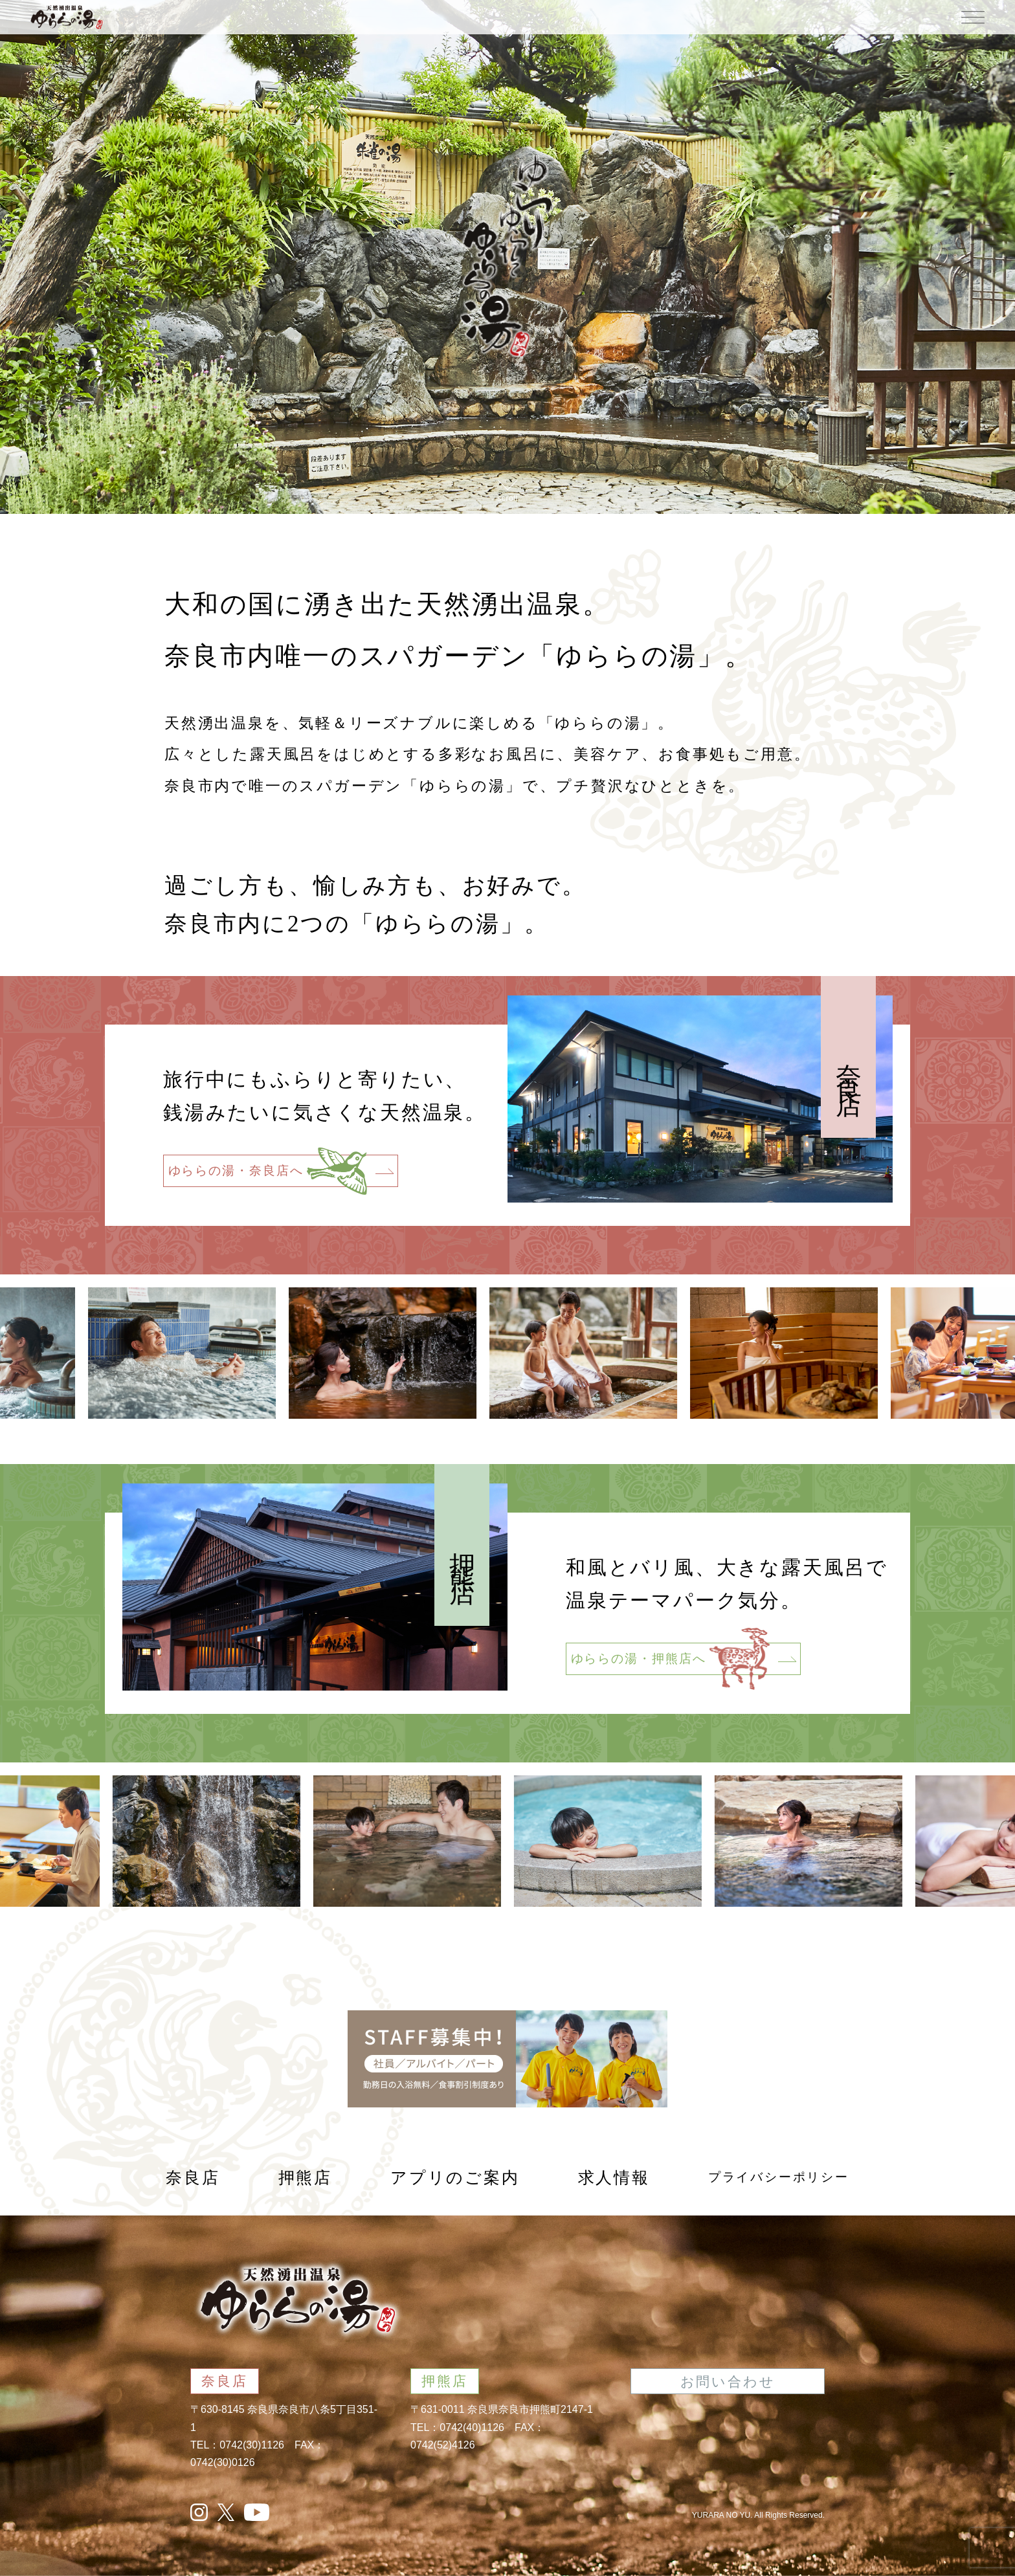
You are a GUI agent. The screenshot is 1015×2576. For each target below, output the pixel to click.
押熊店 (305, 2177)
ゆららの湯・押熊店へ (683, 1659)
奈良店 (192, 2177)
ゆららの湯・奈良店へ (281, 1171)
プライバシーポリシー (778, 2177)
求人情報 (614, 2177)
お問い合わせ (727, 2381)
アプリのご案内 (455, 2177)
